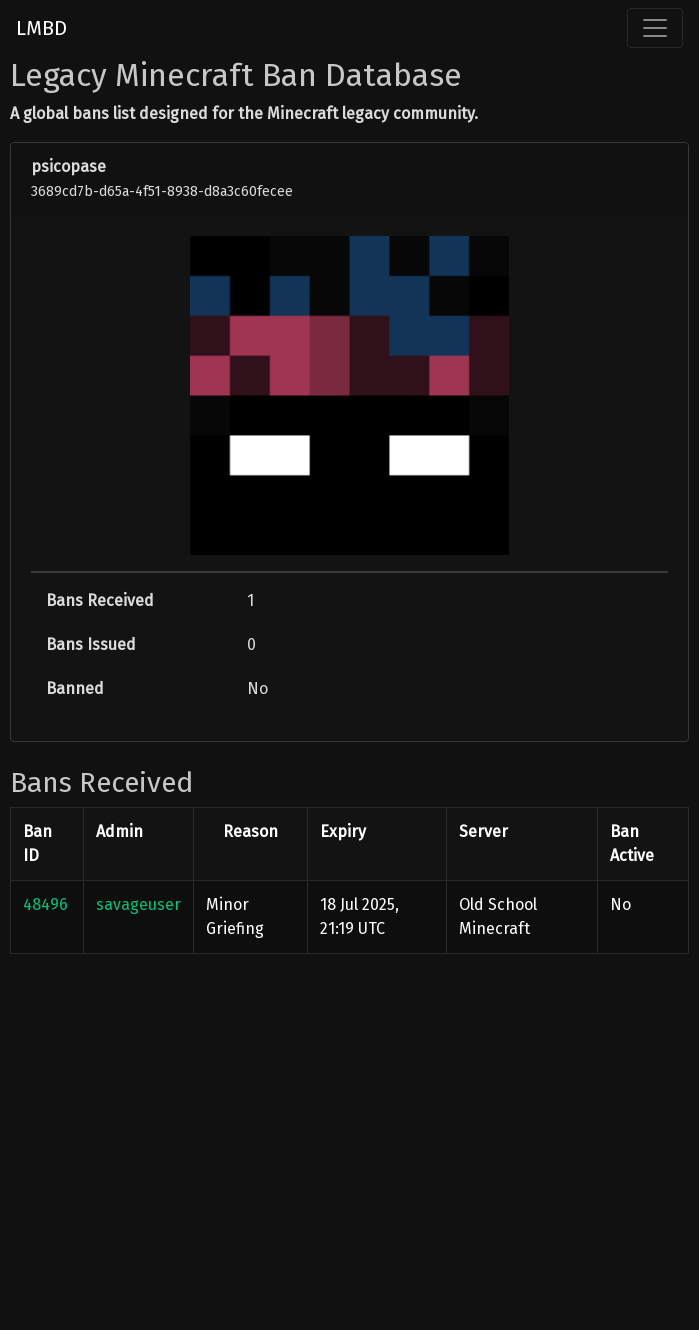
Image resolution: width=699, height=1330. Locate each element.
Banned (75, 688)
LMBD (41, 28)
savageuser (138, 904)
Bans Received (100, 600)
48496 (45, 904)
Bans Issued (91, 644)
